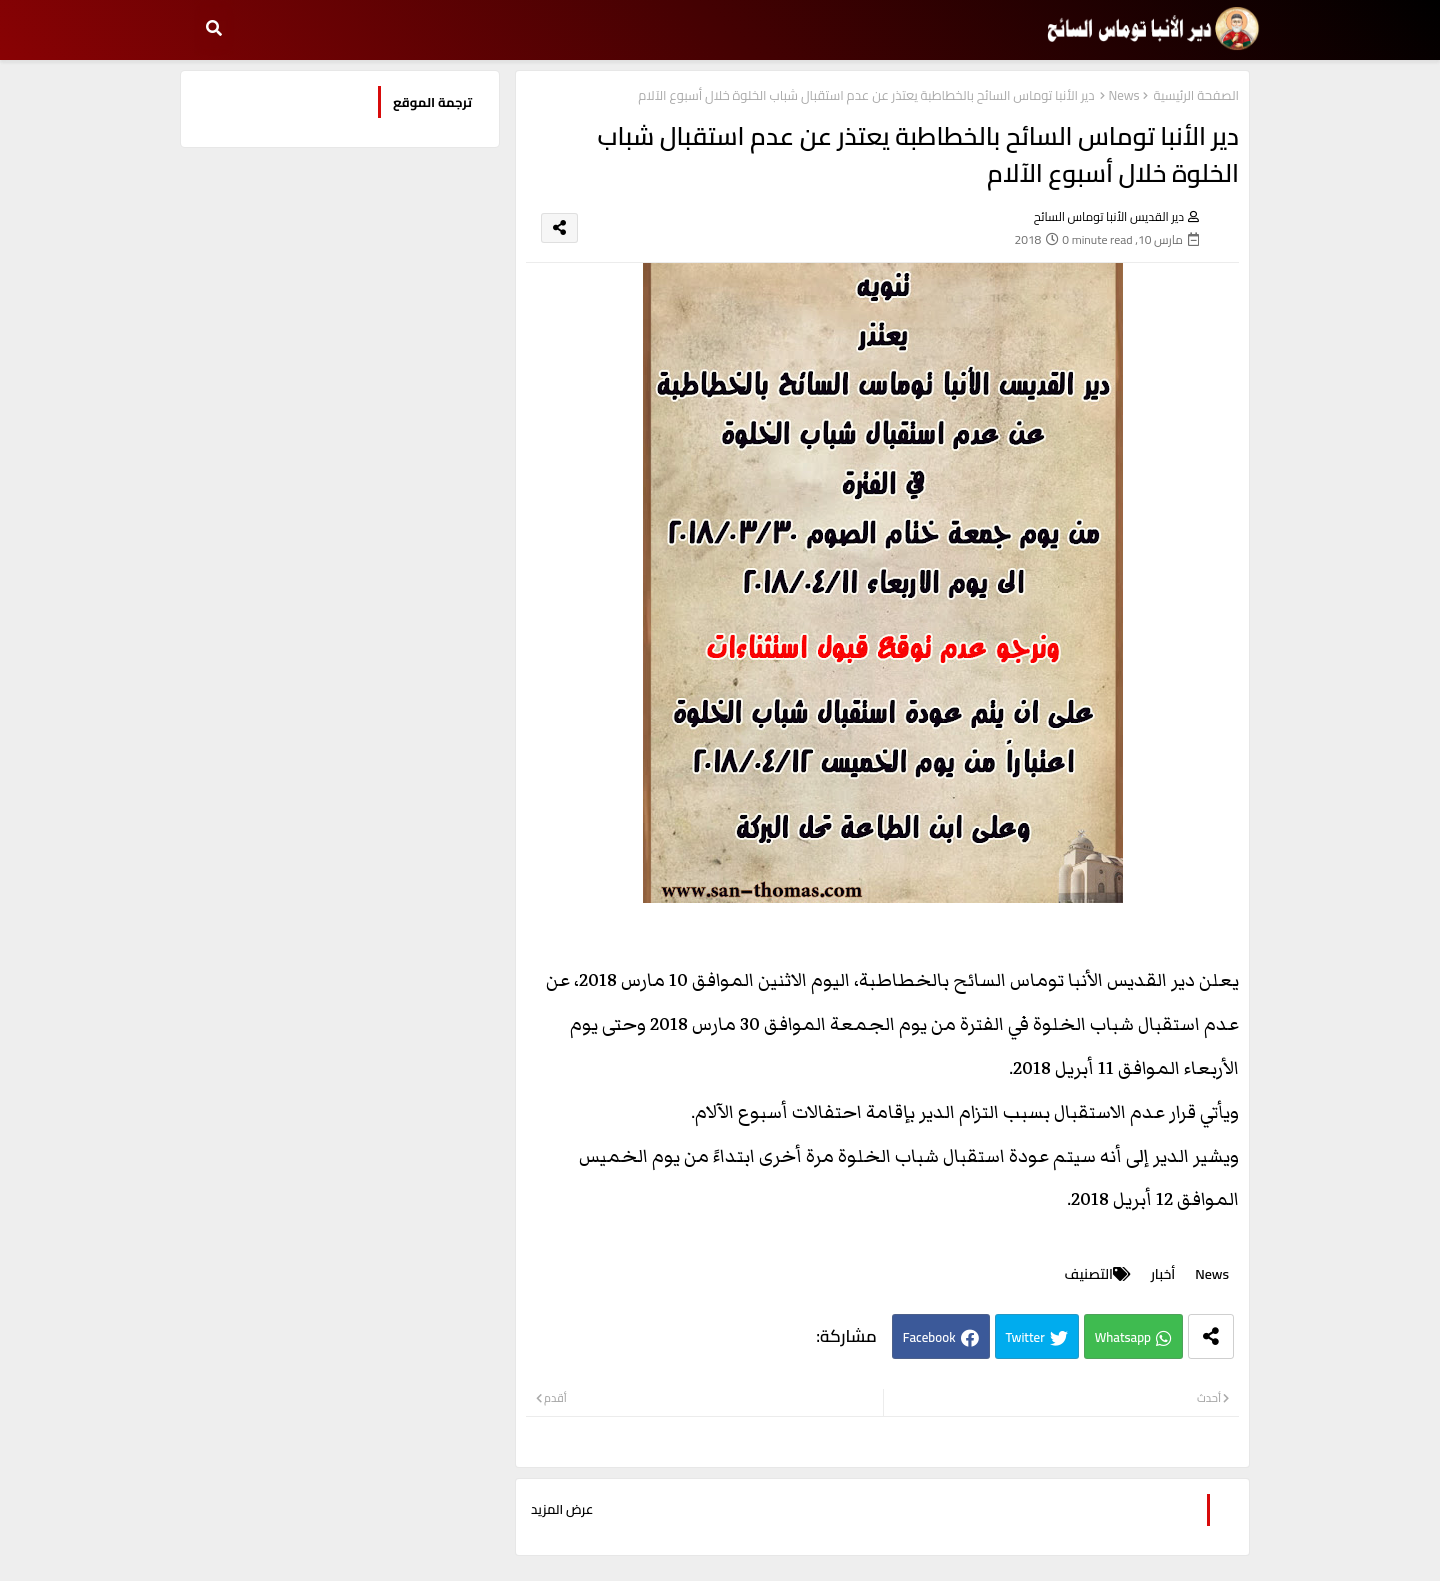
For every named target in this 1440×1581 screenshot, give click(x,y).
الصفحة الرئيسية (1196, 96)
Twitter (1025, 1337)
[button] (214, 28)
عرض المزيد (562, 1510)
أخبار (1163, 1274)
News (1123, 96)
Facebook (929, 1337)
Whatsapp (1123, 1337)
